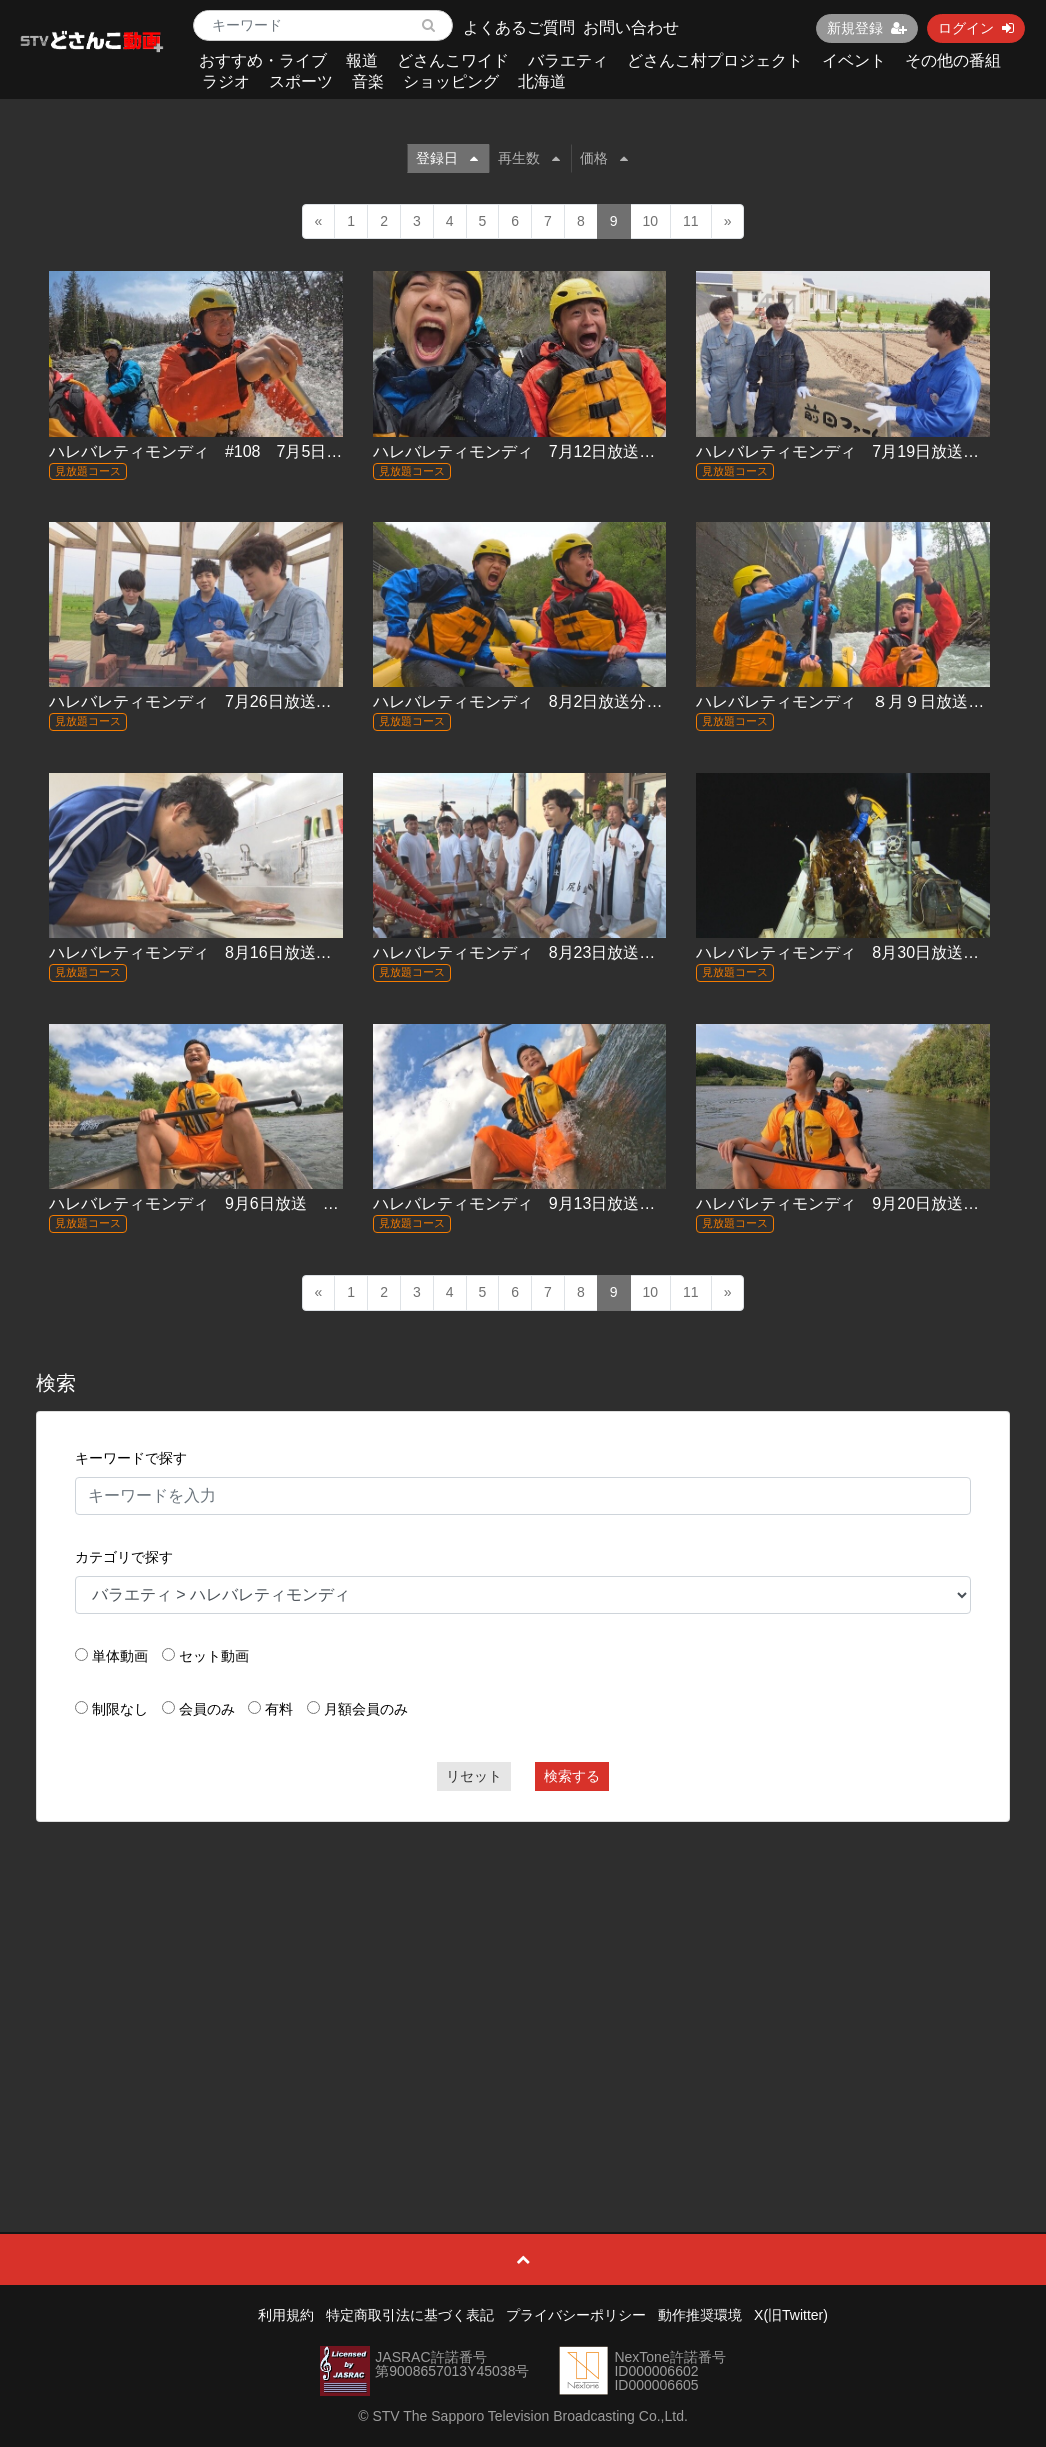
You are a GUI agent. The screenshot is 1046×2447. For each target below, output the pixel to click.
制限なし (120, 1709)
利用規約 (286, 2315)
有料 (279, 1709)
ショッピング (451, 81)
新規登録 (867, 28)
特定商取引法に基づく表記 (410, 2315)
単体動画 (120, 1656)
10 (651, 221)
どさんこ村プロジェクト (715, 60)
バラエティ (568, 60)
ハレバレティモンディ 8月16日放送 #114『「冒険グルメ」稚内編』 (304, 952)
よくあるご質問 (519, 27)
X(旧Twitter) (791, 2315)
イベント (854, 60)
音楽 (368, 81)
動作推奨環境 (700, 2315)
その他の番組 (953, 60)
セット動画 (214, 1656)
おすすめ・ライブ (263, 60)
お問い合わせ (631, 27)
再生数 (529, 158)
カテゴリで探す (124, 1557)
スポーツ (301, 81)
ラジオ (226, 81)
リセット (474, 1776)
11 (691, 221)
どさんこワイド (453, 60)
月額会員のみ (366, 1709)
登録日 (447, 158)
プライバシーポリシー (576, 2315)
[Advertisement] (523, 1982)
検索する (572, 1776)
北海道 (542, 81)
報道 (362, 60)
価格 (604, 158)
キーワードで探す (131, 1458)
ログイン (976, 28)
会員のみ (207, 1709)
